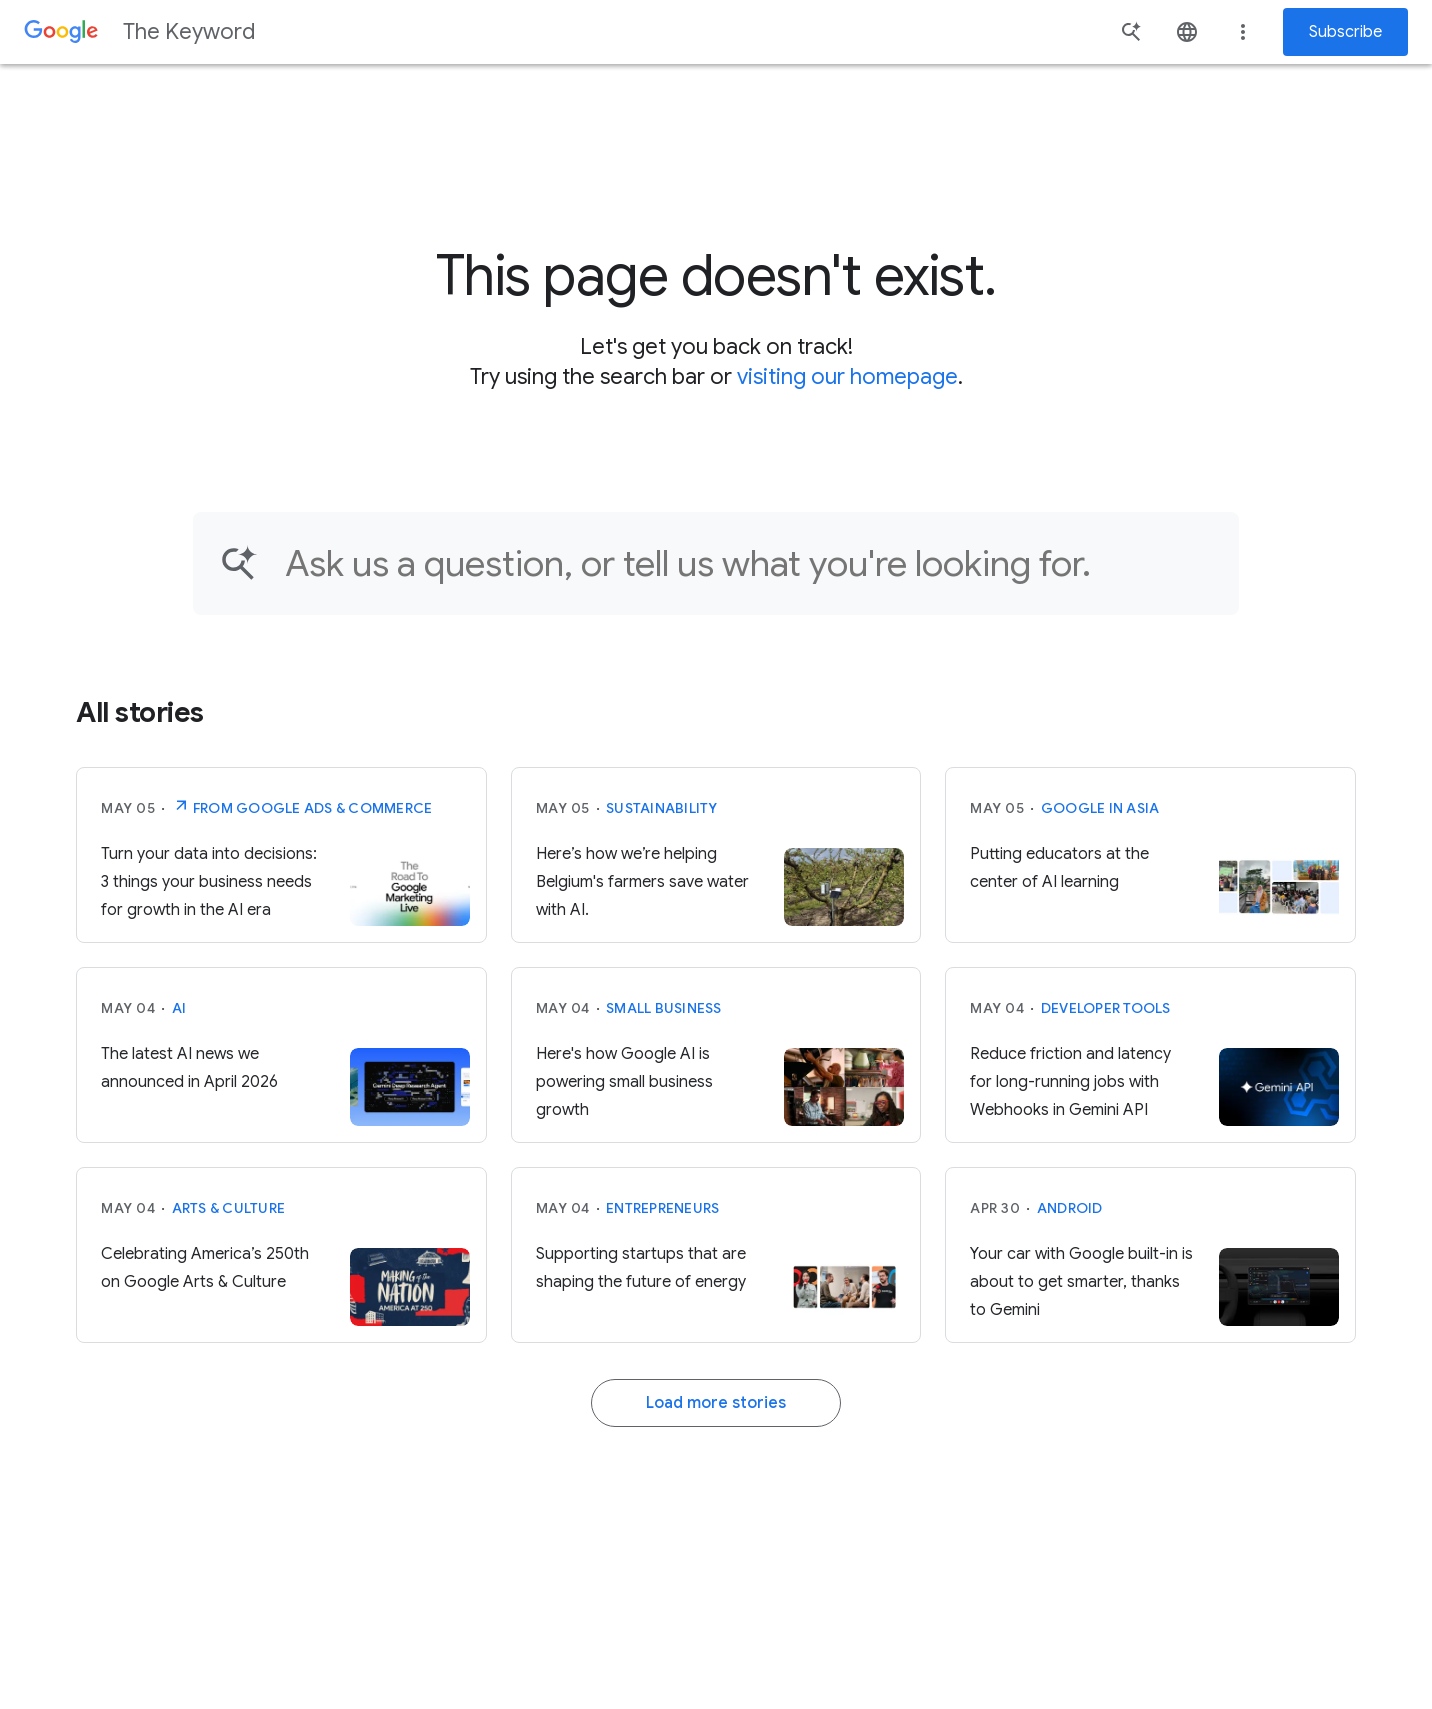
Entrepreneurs (662, 1208)
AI (179, 1008)
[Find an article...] (749, 563)
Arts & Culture (229, 1208)
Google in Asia (1100, 808)
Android (1070, 1208)
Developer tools (1106, 1008)
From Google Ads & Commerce (302, 806)
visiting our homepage (847, 376)
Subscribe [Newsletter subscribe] (1345, 32)
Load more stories (716, 1403)
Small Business (664, 1008)
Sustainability (662, 808)
